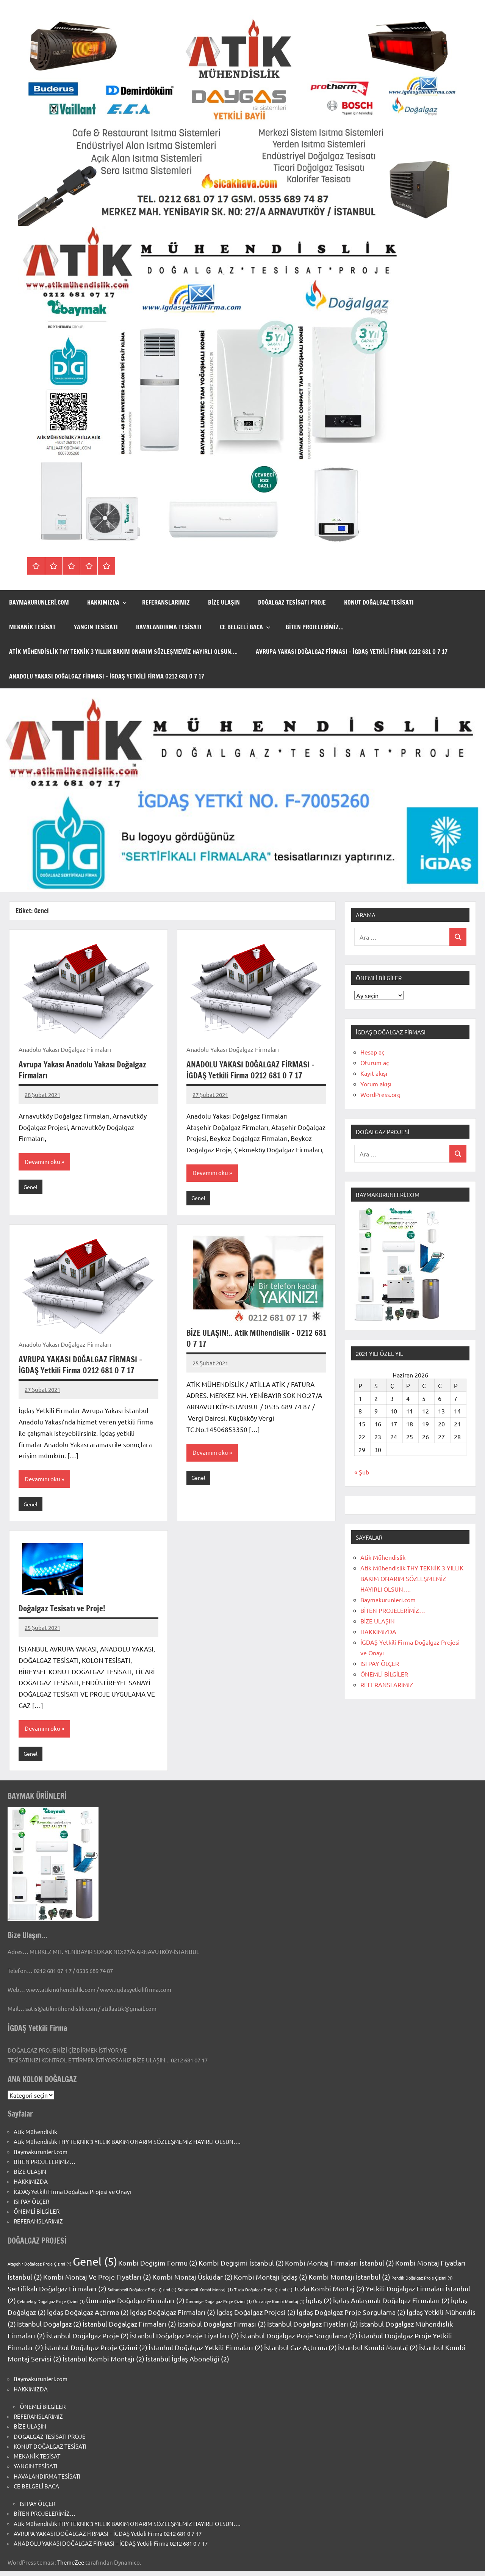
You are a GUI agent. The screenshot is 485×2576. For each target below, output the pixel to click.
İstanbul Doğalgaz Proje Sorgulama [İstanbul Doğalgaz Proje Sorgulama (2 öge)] (298, 2341)
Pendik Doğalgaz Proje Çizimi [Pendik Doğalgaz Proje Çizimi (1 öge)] (422, 2283)
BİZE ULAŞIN (224, 602)
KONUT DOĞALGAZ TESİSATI (379, 602)
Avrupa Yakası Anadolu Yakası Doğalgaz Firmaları (86, 1070)
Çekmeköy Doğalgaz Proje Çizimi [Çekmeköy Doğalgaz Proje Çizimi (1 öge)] (51, 2306)
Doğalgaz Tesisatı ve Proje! (64, 1613)
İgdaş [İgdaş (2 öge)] (319, 2306)
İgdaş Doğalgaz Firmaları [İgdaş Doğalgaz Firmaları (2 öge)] (172, 2317)
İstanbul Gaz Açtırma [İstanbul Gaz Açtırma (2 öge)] (300, 2353)
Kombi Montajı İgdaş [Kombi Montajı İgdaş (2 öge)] (270, 2282)
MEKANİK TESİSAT (32, 627)
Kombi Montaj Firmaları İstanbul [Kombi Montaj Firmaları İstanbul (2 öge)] (339, 2268)
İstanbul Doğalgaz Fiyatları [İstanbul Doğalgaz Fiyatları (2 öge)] (312, 2329)
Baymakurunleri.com (39, 602)
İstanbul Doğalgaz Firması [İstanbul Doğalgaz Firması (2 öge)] (221, 2329)
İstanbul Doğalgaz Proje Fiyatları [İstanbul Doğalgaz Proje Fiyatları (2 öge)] (184, 2341)
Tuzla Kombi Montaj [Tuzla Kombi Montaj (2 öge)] (329, 2294)
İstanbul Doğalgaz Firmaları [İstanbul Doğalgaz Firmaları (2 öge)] (129, 2329)
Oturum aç (374, 1062)
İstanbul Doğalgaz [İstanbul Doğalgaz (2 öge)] (49, 2329)
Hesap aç (372, 1052)
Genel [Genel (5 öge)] (95, 2266)
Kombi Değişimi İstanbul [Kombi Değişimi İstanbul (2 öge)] (241, 2268)
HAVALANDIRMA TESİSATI (169, 627)
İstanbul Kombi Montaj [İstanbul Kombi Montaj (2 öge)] (378, 2353)
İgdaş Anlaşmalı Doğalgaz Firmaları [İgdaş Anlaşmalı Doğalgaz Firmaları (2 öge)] (391, 2306)
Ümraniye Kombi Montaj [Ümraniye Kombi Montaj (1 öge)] (279, 2306)
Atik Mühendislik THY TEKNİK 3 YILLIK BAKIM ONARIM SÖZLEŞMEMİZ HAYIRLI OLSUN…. (123, 651)
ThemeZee (70, 2567)
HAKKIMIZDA (107, 602)
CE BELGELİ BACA (245, 627)
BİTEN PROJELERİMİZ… (315, 627)
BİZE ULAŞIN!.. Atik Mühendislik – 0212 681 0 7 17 (252, 1340)
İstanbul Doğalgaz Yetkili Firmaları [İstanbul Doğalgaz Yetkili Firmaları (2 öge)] (206, 2353)
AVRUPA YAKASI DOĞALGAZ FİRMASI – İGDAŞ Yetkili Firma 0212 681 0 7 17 (351, 651)
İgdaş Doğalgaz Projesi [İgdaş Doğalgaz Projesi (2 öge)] (256, 2317)
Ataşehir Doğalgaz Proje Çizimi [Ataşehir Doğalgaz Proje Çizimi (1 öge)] (40, 2269)
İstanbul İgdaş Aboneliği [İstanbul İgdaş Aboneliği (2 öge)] (187, 2364)
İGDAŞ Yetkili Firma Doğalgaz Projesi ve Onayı (72, 2196)
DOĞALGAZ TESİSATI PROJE (292, 602)
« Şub (361, 1472)
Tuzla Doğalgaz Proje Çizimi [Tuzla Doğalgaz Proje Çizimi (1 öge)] (263, 2295)
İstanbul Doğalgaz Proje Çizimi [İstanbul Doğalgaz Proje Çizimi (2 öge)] (95, 2353)
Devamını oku (43, 1163)
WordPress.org (380, 1094)
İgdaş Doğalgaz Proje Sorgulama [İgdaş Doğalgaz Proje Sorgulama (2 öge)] (351, 2317)
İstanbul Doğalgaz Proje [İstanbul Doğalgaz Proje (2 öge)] (87, 2341)
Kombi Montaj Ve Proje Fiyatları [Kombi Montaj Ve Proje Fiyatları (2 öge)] (97, 2282)
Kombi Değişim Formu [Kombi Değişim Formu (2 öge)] (157, 2268)
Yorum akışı (375, 1083)
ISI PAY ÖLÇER (379, 1663)
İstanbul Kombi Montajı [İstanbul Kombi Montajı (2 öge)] (103, 2364)
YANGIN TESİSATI (96, 627)
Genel (30, 1188)
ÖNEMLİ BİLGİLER (384, 1674)
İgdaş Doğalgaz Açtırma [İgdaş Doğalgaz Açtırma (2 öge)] (88, 2317)
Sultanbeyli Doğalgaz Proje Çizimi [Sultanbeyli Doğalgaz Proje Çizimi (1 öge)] (142, 2295)
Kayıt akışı (373, 1073)
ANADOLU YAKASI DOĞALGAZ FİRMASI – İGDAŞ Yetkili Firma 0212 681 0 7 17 (106, 676)
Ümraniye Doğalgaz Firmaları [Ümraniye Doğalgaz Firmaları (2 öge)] (135, 2306)
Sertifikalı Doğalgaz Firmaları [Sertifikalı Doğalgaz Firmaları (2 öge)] (57, 2294)
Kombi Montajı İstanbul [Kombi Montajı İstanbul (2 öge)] (349, 2282)
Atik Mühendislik (382, 1557)
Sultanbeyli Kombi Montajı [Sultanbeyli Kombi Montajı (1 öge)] (205, 2295)
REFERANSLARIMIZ (166, 602)
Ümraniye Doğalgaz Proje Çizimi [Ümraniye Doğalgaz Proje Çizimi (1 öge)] (219, 2306)
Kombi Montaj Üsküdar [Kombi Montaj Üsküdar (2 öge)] (192, 2282)
